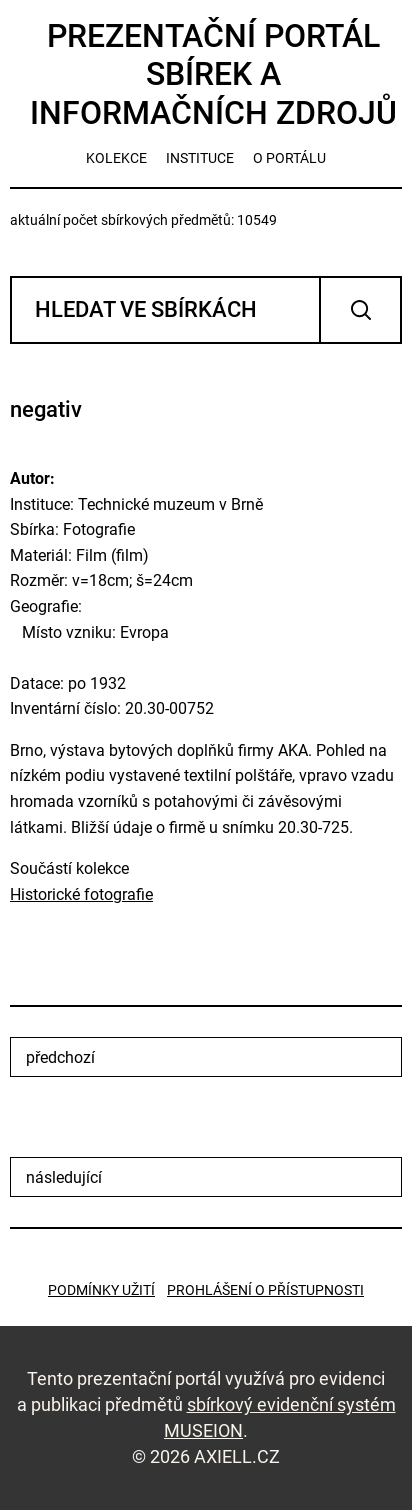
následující (64, 1177)
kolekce (116, 158)
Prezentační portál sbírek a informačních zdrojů (213, 74)
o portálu (289, 158)
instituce (200, 158)
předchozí (60, 1057)
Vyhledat (360, 310)
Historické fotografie (81, 894)
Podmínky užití (101, 1290)
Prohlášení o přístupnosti (265, 1290)
